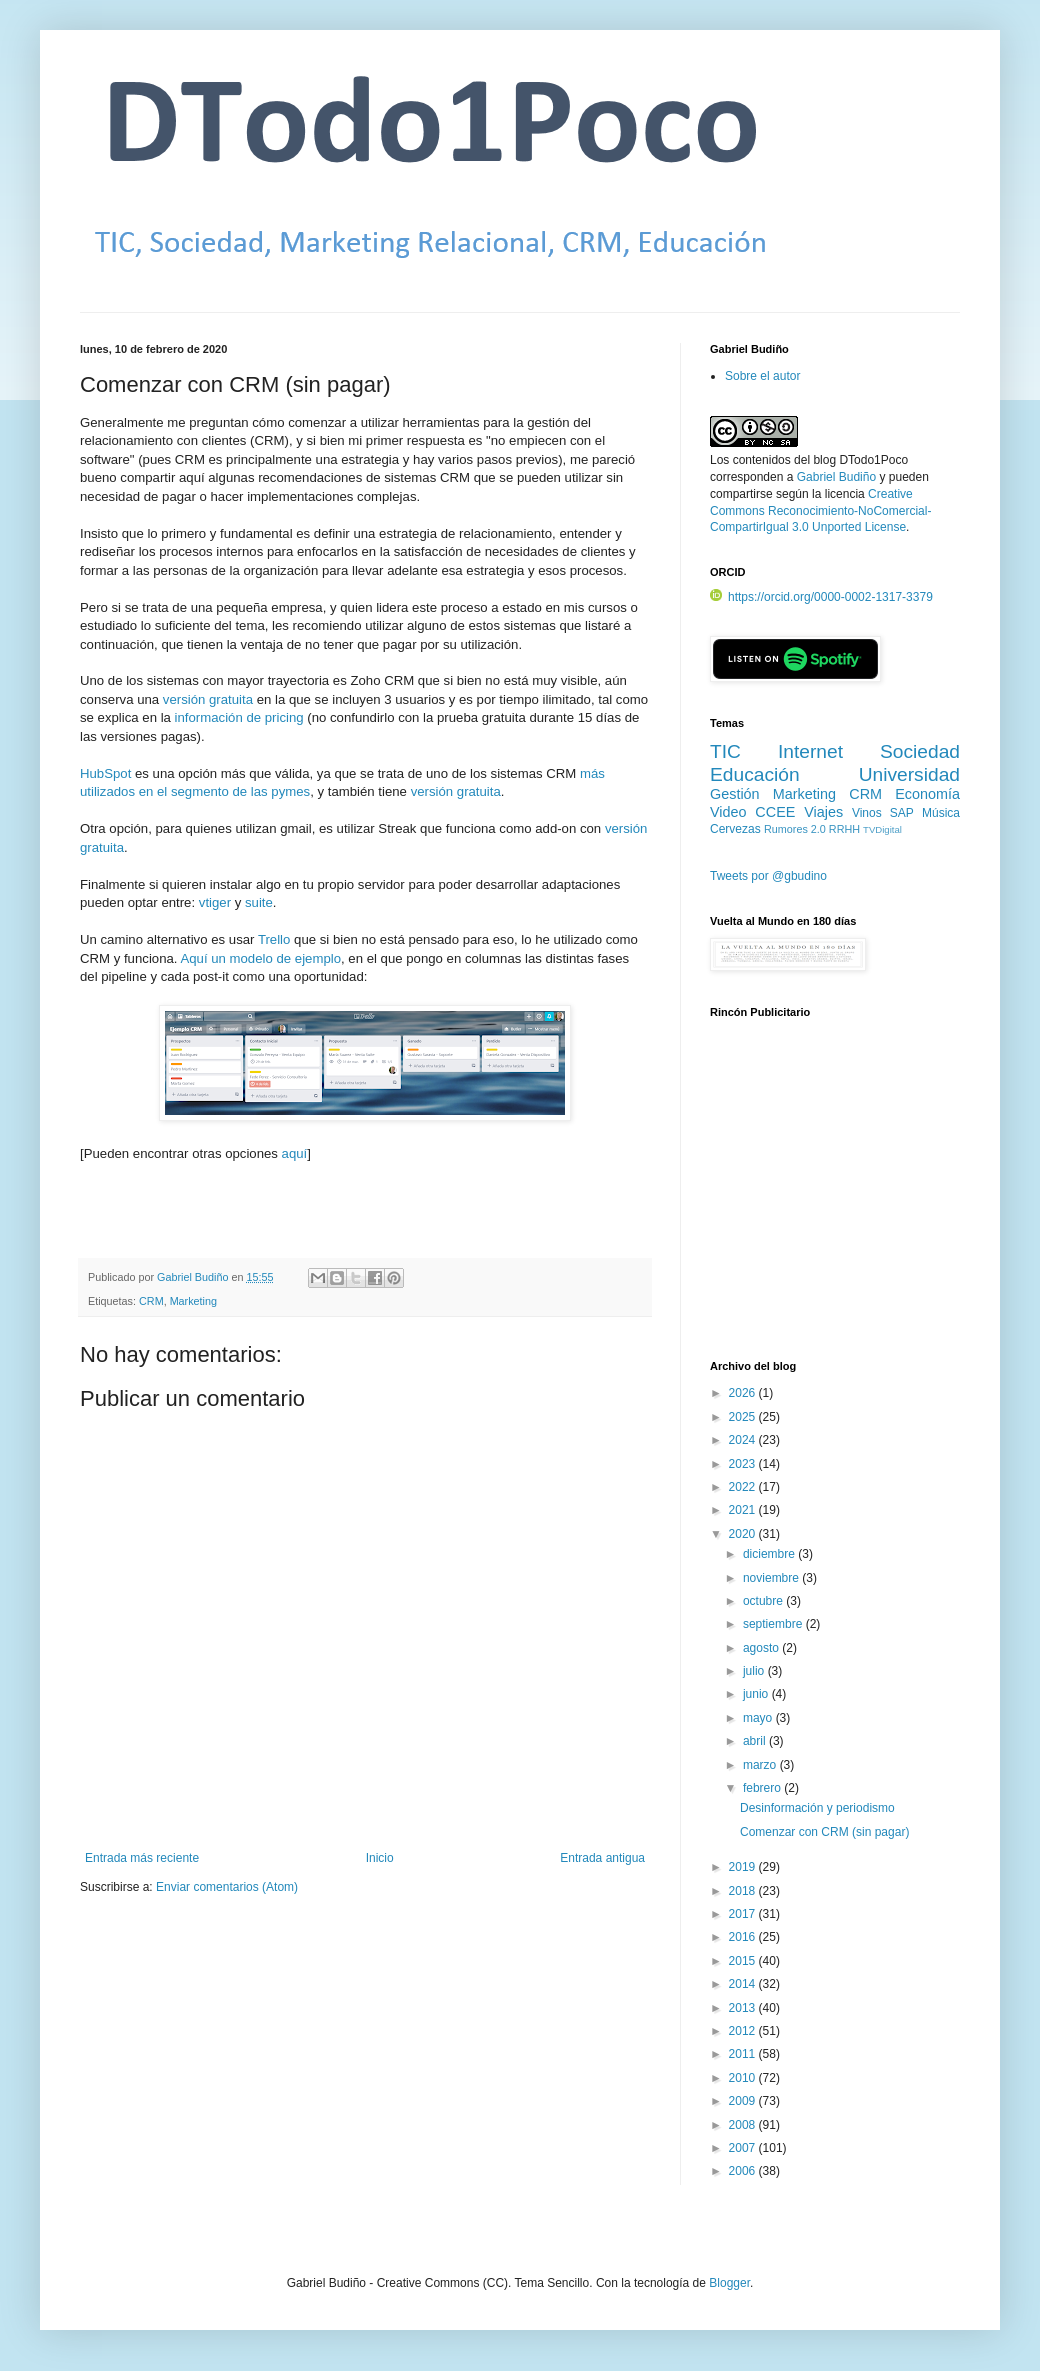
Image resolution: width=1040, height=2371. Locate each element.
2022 (744, 1487)
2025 (744, 1417)
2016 (744, 1937)
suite (259, 902)
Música (941, 813)
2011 (744, 2054)
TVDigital (882, 829)
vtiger (215, 902)
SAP (902, 813)
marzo (761, 1765)
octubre (764, 1601)
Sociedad (920, 751)
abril (756, 1741)
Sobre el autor (762, 376)
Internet (810, 751)
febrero (763, 1788)
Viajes (823, 812)
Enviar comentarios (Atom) (227, 1887)
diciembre (770, 1554)
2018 (744, 1891)
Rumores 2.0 (795, 829)
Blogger (729, 2283)
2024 (744, 1440)
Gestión (735, 794)
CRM (151, 1301)
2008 (744, 2125)
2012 (744, 2031)
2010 (744, 2078)
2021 (744, 1510)
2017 (744, 1914)
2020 (744, 1534)
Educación (755, 774)
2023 (744, 1464)
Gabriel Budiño (194, 1277)
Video (728, 812)
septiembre (774, 1624)
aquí (295, 1153)
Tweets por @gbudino (768, 876)
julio (755, 1671)
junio (757, 1694)
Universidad (909, 774)
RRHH (844, 829)
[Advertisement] (835, 1201)
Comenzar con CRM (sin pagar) (824, 1832)
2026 (744, 1393)
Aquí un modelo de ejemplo (260, 958)
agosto (762, 1648)
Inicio (380, 1858)
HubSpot (105, 773)
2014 (744, 1984)
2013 (744, 2008)
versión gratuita (208, 699)
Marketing (193, 1301)
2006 (744, 2171)
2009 (744, 2101)
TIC (725, 751)
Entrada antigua (602, 1858)
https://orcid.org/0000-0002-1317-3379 (821, 597)
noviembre (772, 1578)
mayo (759, 1718)
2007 (744, 2148)
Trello (274, 939)
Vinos (867, 813)
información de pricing (239, 717)
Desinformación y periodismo (817, 1808)
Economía (927, 794)
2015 (744, 1961)
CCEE (775, 812)
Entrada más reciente (142, 1858)
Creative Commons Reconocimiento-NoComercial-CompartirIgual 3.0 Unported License (820, 511)
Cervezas (735, 829)
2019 (744, 1867)
